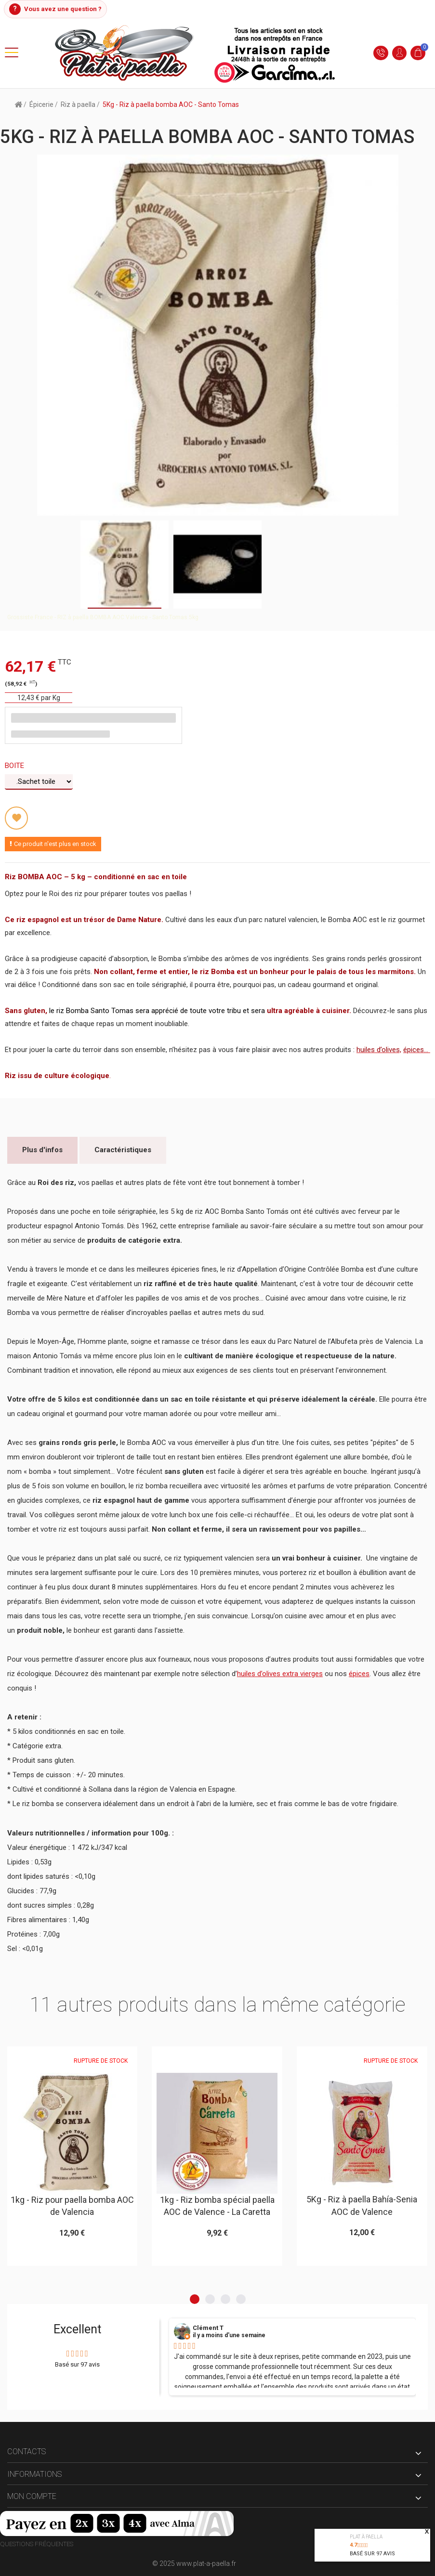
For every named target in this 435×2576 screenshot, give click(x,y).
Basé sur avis (372, 2553)
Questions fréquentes (36, 2544)
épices (359, 1673)
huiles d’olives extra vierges (280, 1673)
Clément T (208, 2328)
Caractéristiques (122, 1150)
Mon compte (31, 2496)
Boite (15, 766)
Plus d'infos (42, 1150)
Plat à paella (366, 2536)
